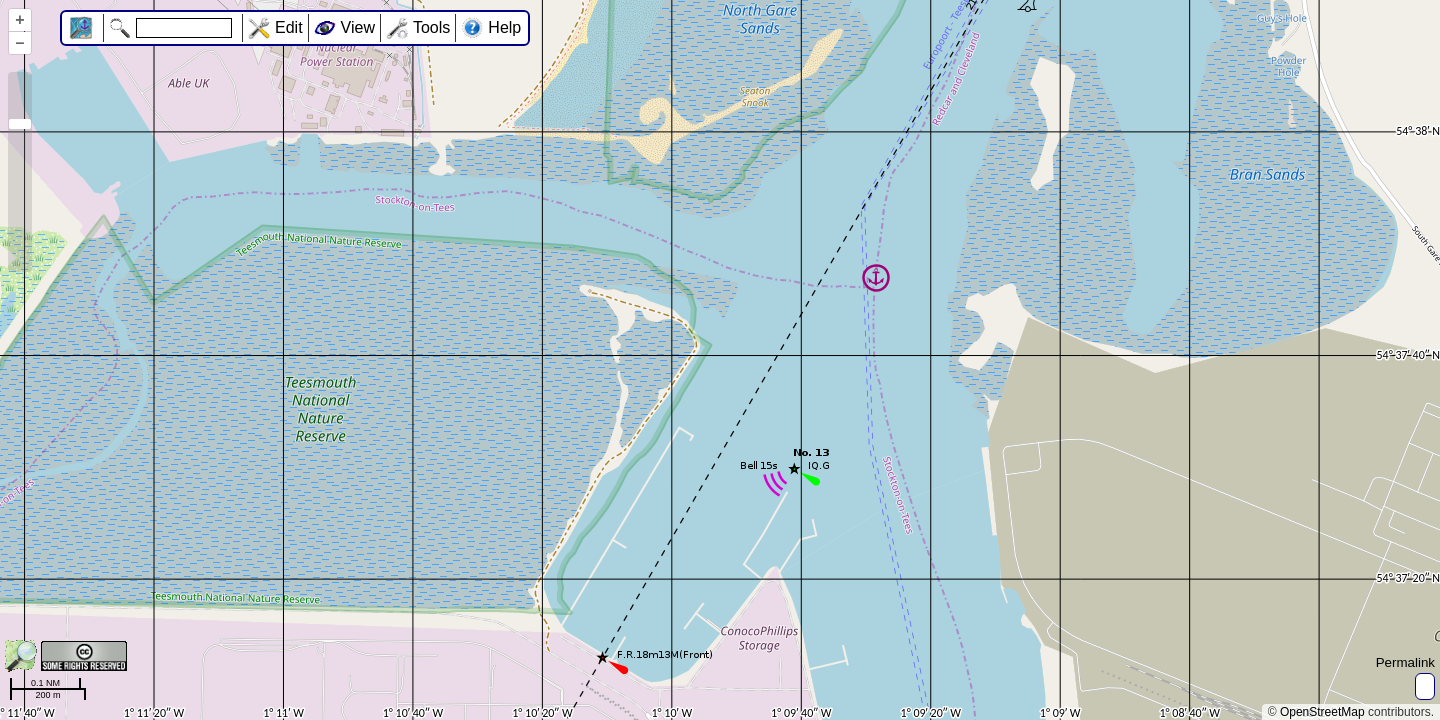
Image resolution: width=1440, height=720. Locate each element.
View (358, 27)
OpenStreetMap (1322, 712)
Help (504, 27)
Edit (289, 27)
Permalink (1405, 662)
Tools (431, 27)
